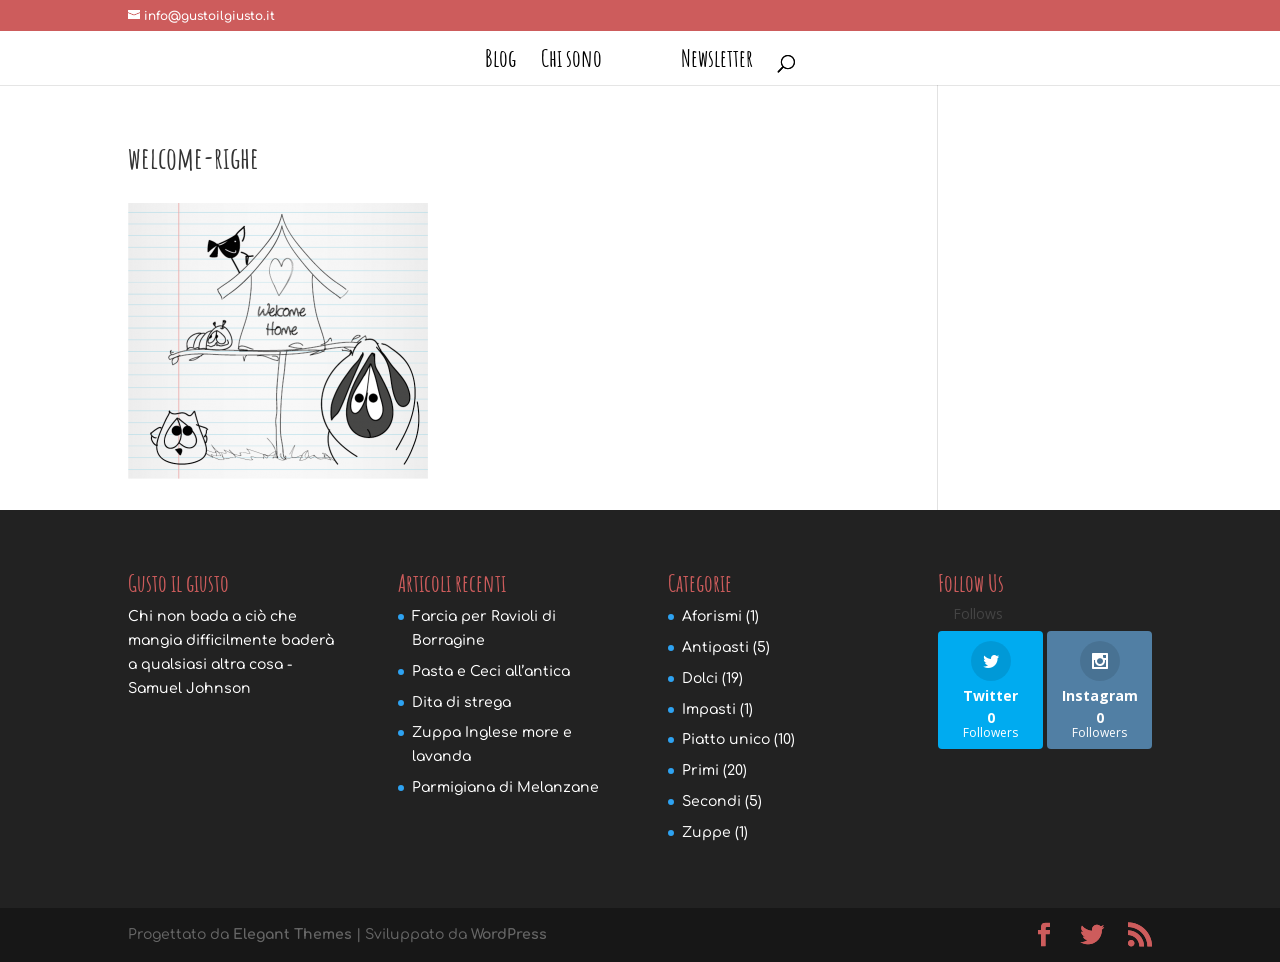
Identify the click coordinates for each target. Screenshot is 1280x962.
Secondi (711, 801)
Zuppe (706, 832)
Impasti (709, 709)
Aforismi (712, 616)
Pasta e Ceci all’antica (491, 671)
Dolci (700, 678)
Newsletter (717, 62)
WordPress (509, 934)
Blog (500, 62)
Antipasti (715, 647)
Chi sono (571, 62)
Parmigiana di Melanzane (505, 787)
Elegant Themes (292, 934)
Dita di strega (461, 702)
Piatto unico (726, 739)
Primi (700, 770)
